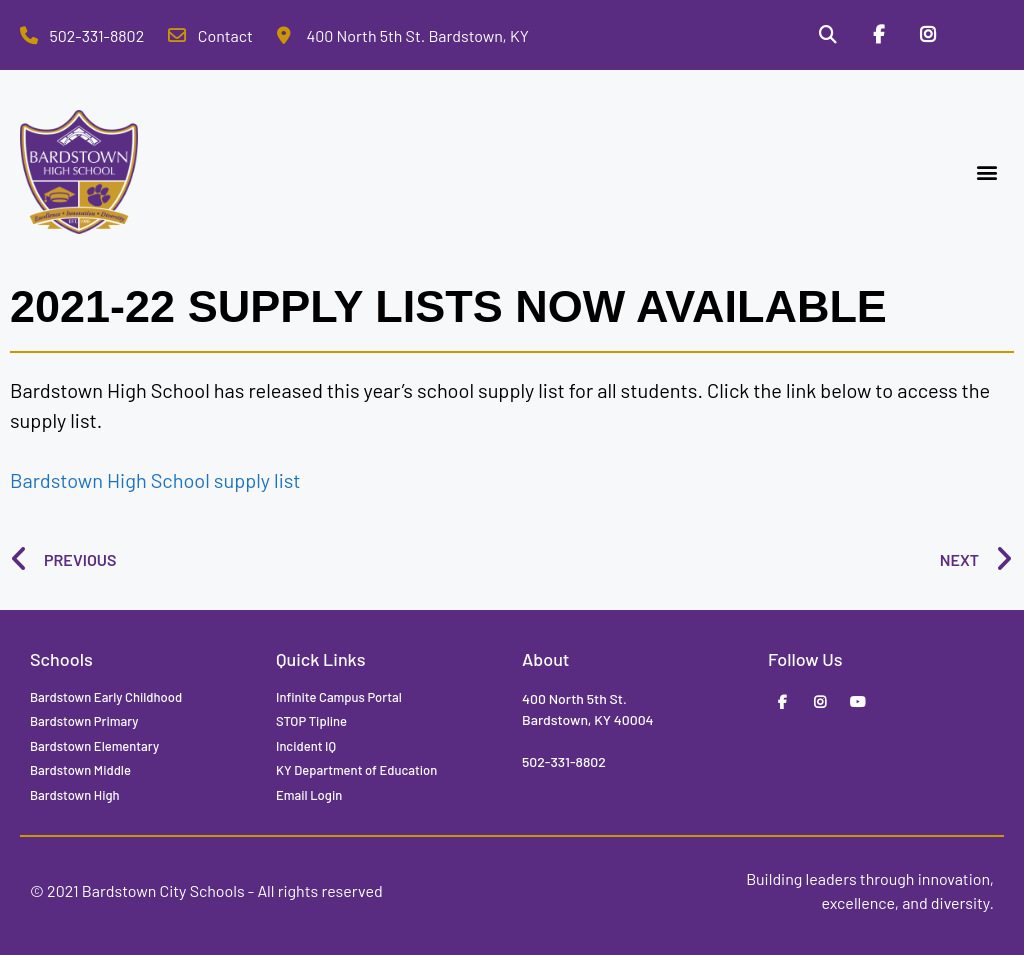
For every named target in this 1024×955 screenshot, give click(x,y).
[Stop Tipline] (979, 35)
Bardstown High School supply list (155, 480)
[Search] (827, 35)
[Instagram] (928, 35)
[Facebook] (878, 35)
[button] (987, 172)
